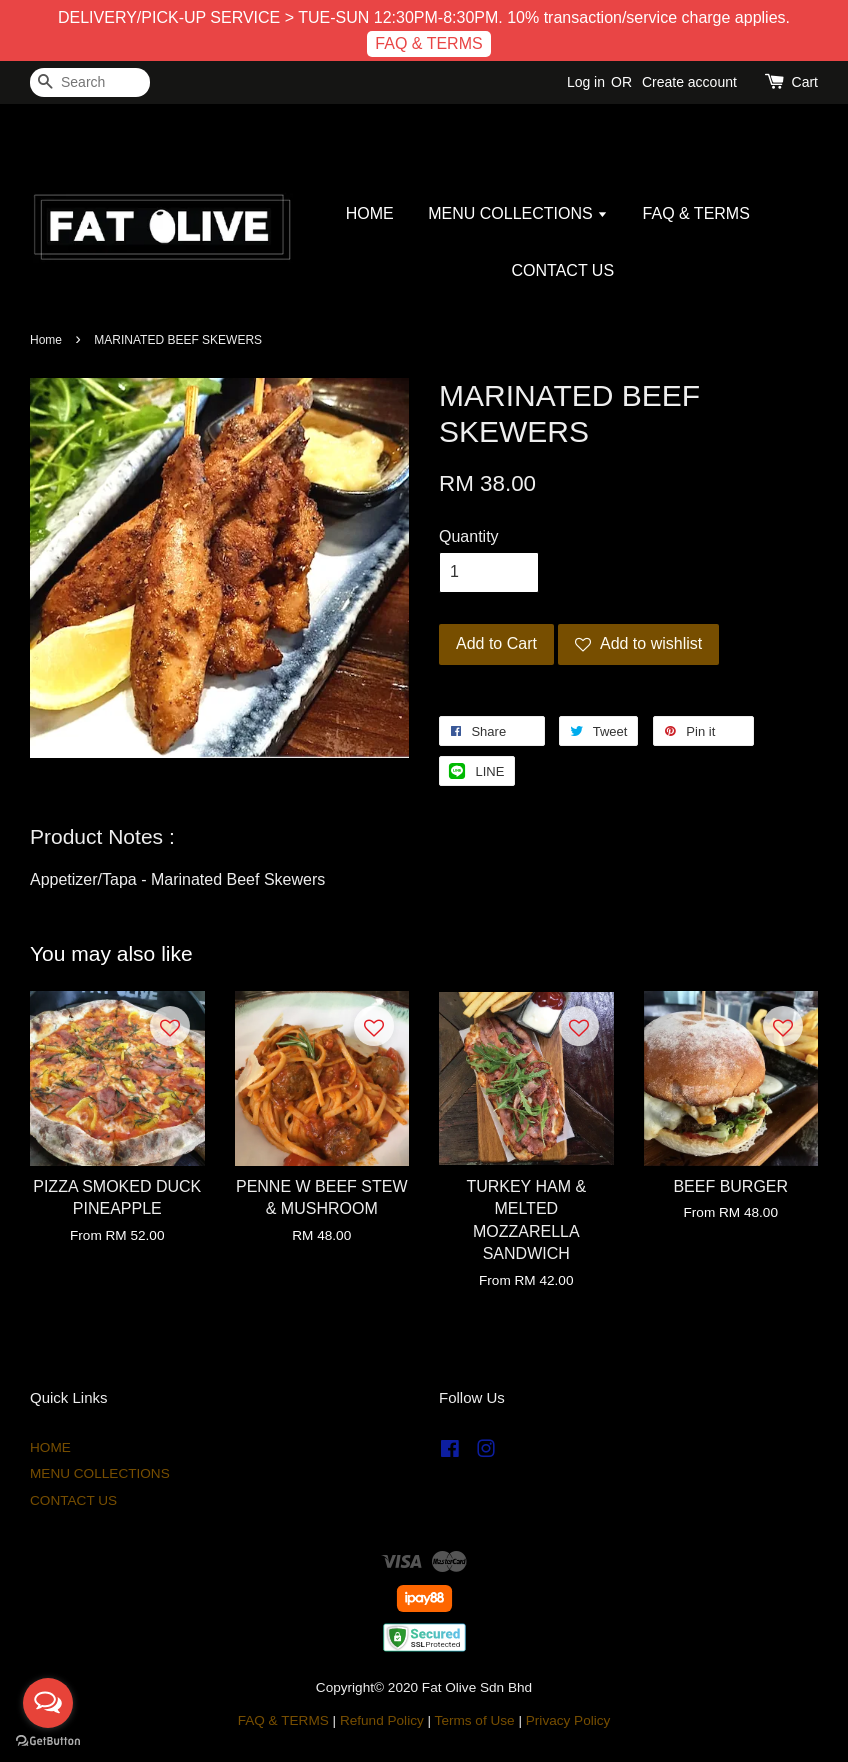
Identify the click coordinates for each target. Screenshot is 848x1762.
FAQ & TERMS (428, 43)
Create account (689, 82)
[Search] (90, 82)
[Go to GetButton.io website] (48, 1741)
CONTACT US (563, 270)
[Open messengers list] (48, 1703)
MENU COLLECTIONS (518, 213)
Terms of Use (475, 1720)
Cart (805, 82)
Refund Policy (382, 1720)
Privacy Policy (568, 1720)
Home (46, 340)
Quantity (469, 536)
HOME (370, 213)
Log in (586, 82)
